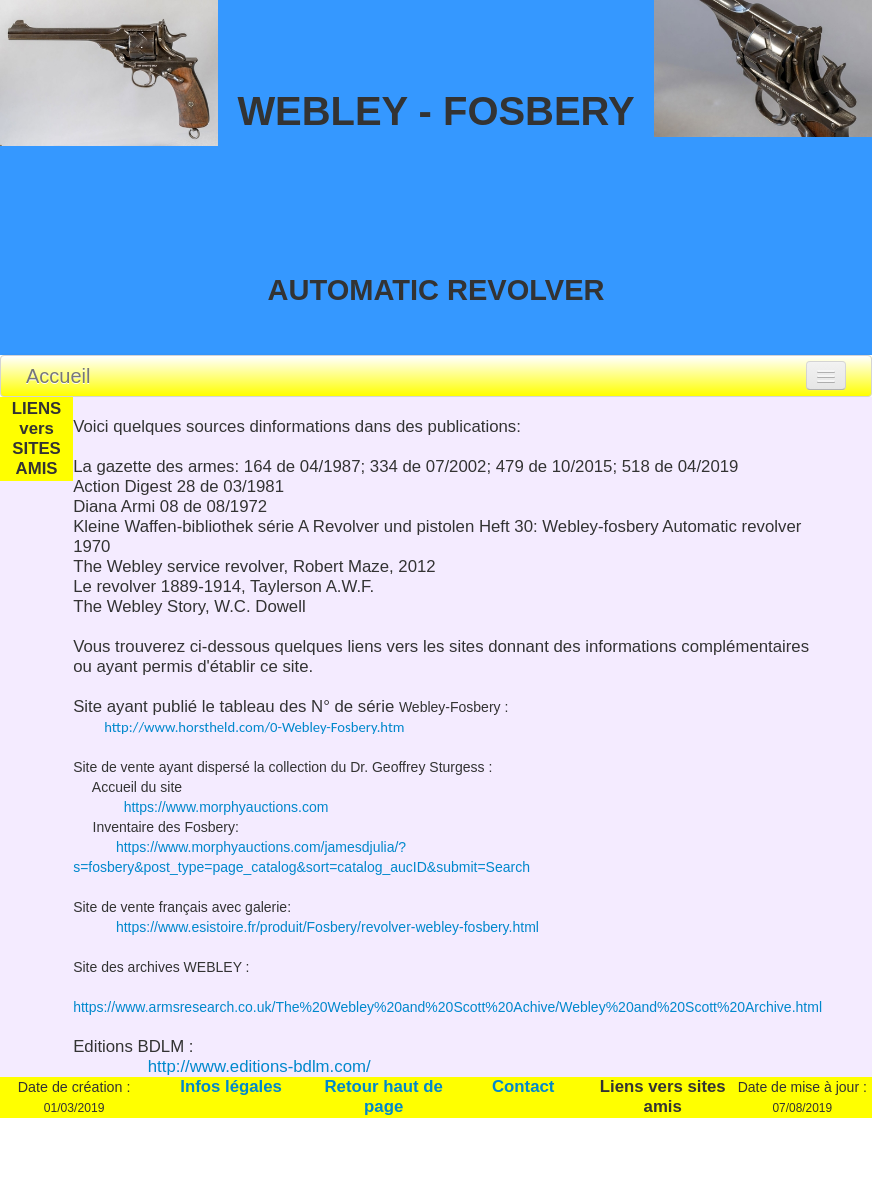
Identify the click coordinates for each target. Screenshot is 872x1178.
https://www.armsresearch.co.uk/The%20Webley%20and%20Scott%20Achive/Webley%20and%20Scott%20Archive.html (447, 1007)
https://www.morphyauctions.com (214, 807)
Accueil (58, 376)
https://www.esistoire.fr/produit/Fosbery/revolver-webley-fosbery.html (325, 927)
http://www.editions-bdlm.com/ (257, 1066)
